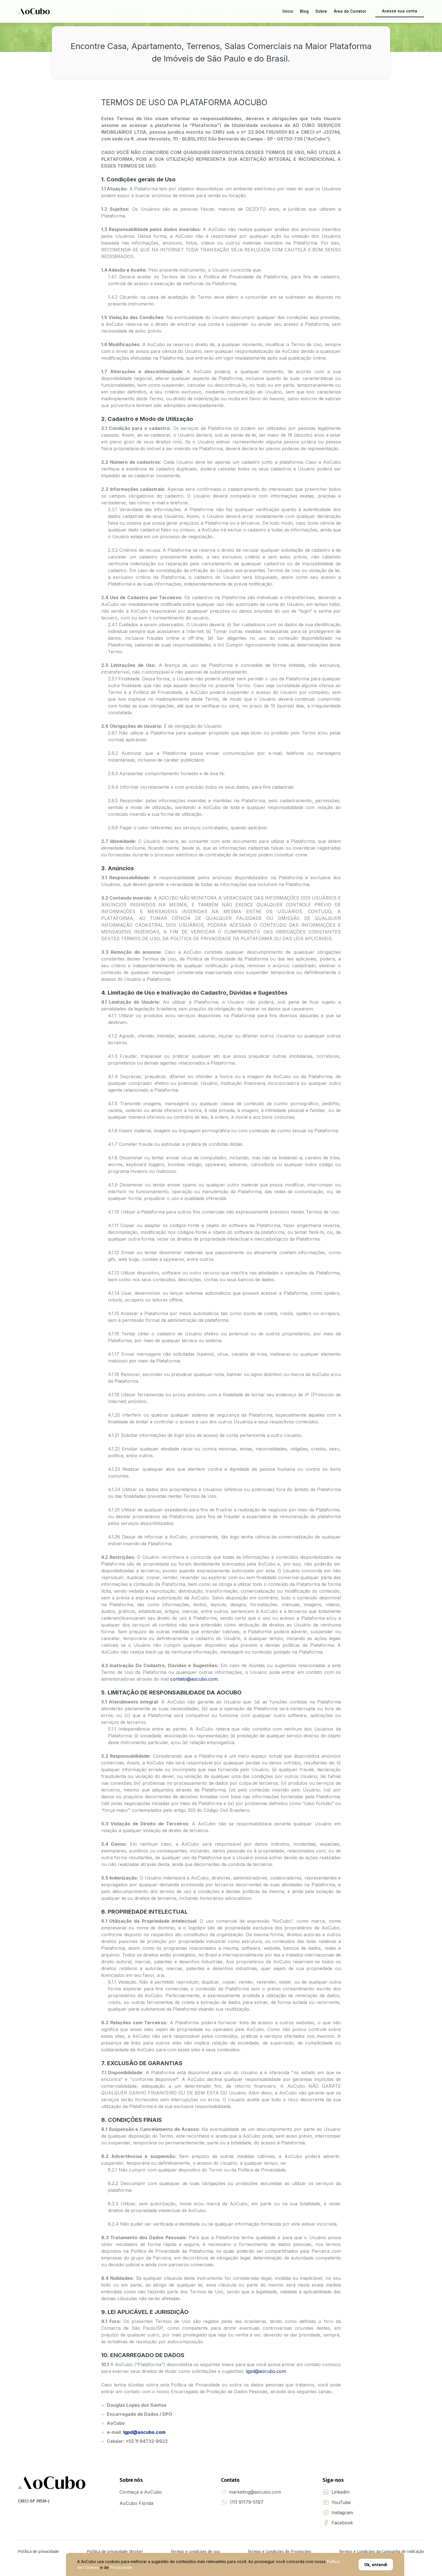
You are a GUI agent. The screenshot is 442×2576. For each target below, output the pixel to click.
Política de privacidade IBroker (115, 2551)
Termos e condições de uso (195, 2551)
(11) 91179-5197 (246, 2502)
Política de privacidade (38, 2551)
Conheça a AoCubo (141, 2492)
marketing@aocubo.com (255, 2492)
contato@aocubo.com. (194, 1679)
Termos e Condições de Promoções (279, 2551)
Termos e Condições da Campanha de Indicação (381, 2551)
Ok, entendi (375, 2564)
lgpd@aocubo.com (266, 2371)
